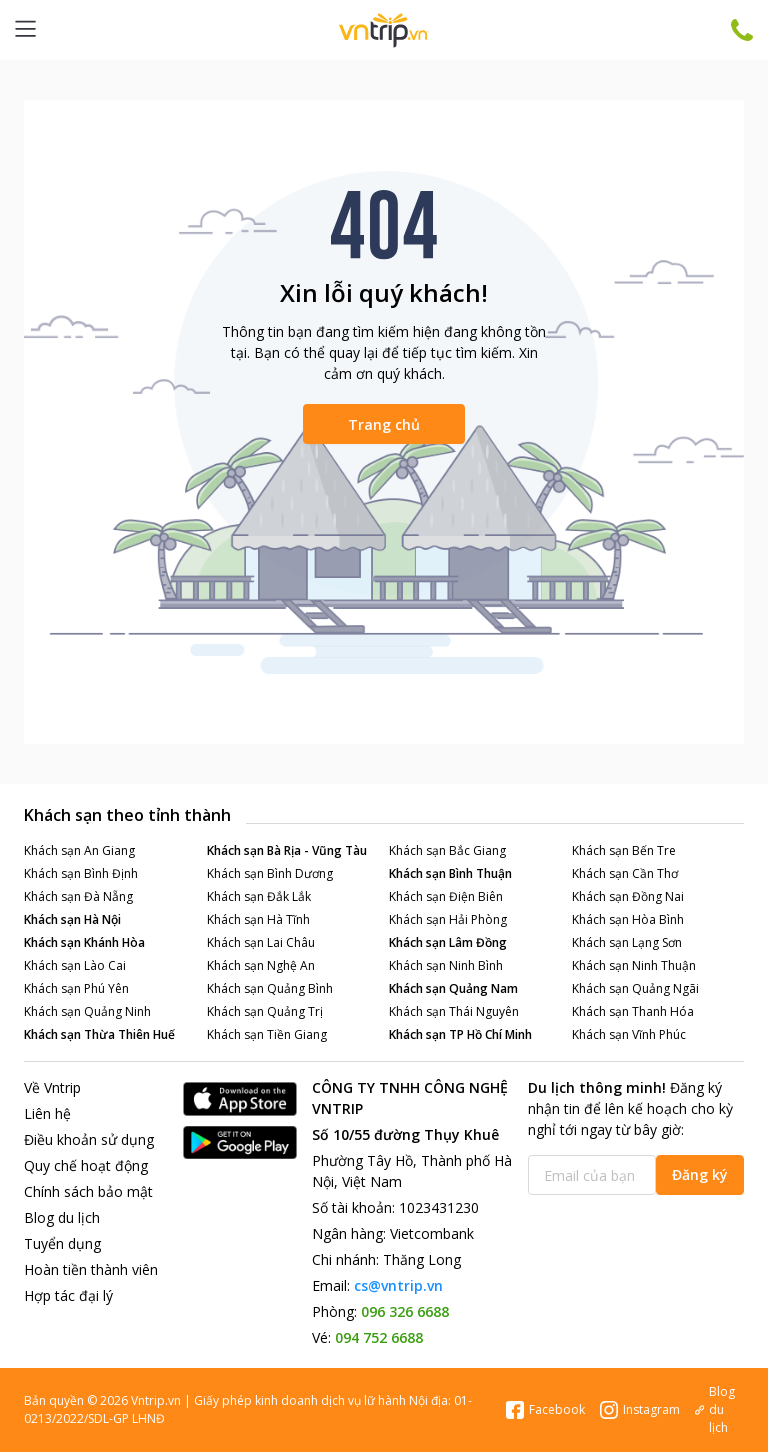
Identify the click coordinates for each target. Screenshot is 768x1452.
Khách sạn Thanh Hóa (633, 1011)
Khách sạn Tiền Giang (267, 1034)
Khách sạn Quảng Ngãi (635, 988)
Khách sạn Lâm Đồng (448, 942)
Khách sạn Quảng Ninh (87, 1011)
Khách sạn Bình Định (81, 873)
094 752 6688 (379, 1337)
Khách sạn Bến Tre (624, 850)
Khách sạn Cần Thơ (625, 873)
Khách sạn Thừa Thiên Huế (99, 1034)
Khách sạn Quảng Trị (265, 1011)
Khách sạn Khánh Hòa (84, 942)
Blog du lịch (62, 1217)
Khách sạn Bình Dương (270, 873)
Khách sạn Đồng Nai (628, 896)
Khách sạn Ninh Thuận (634, 965)
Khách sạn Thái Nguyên (454, 1011)
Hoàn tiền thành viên (91, 1269)
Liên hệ (47, 1113)
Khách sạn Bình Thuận (450, 873)
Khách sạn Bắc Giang (447, 850)
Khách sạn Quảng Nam (453, 988)
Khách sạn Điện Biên (446, 896)
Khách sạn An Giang (79, 850)
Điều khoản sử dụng (89, 1139)
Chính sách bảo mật (88, 1191)
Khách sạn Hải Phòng (448, 919)
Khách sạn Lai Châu (261, 942)
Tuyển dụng (62, 1243)
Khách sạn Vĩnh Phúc (629, 1034)
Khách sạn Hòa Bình (628, 919)
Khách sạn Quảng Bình (270, 988)
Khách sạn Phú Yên (76, 988)
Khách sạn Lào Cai (75, 965)
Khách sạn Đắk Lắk (259, 896)
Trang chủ (384, 424)
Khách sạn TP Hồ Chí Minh (460, 1034)
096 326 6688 (405, 1311)
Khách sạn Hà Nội (72, 919)
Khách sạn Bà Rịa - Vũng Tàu (287, 850)
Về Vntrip (52, 1087)
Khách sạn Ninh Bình (446, 965)
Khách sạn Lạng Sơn (627, 942)
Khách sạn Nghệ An (261, 965)
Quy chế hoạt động (86, 1165)
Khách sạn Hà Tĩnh (258, 919)
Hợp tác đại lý (68, 1295)
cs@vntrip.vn (398, 1285)
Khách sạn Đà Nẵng (78, 896)
